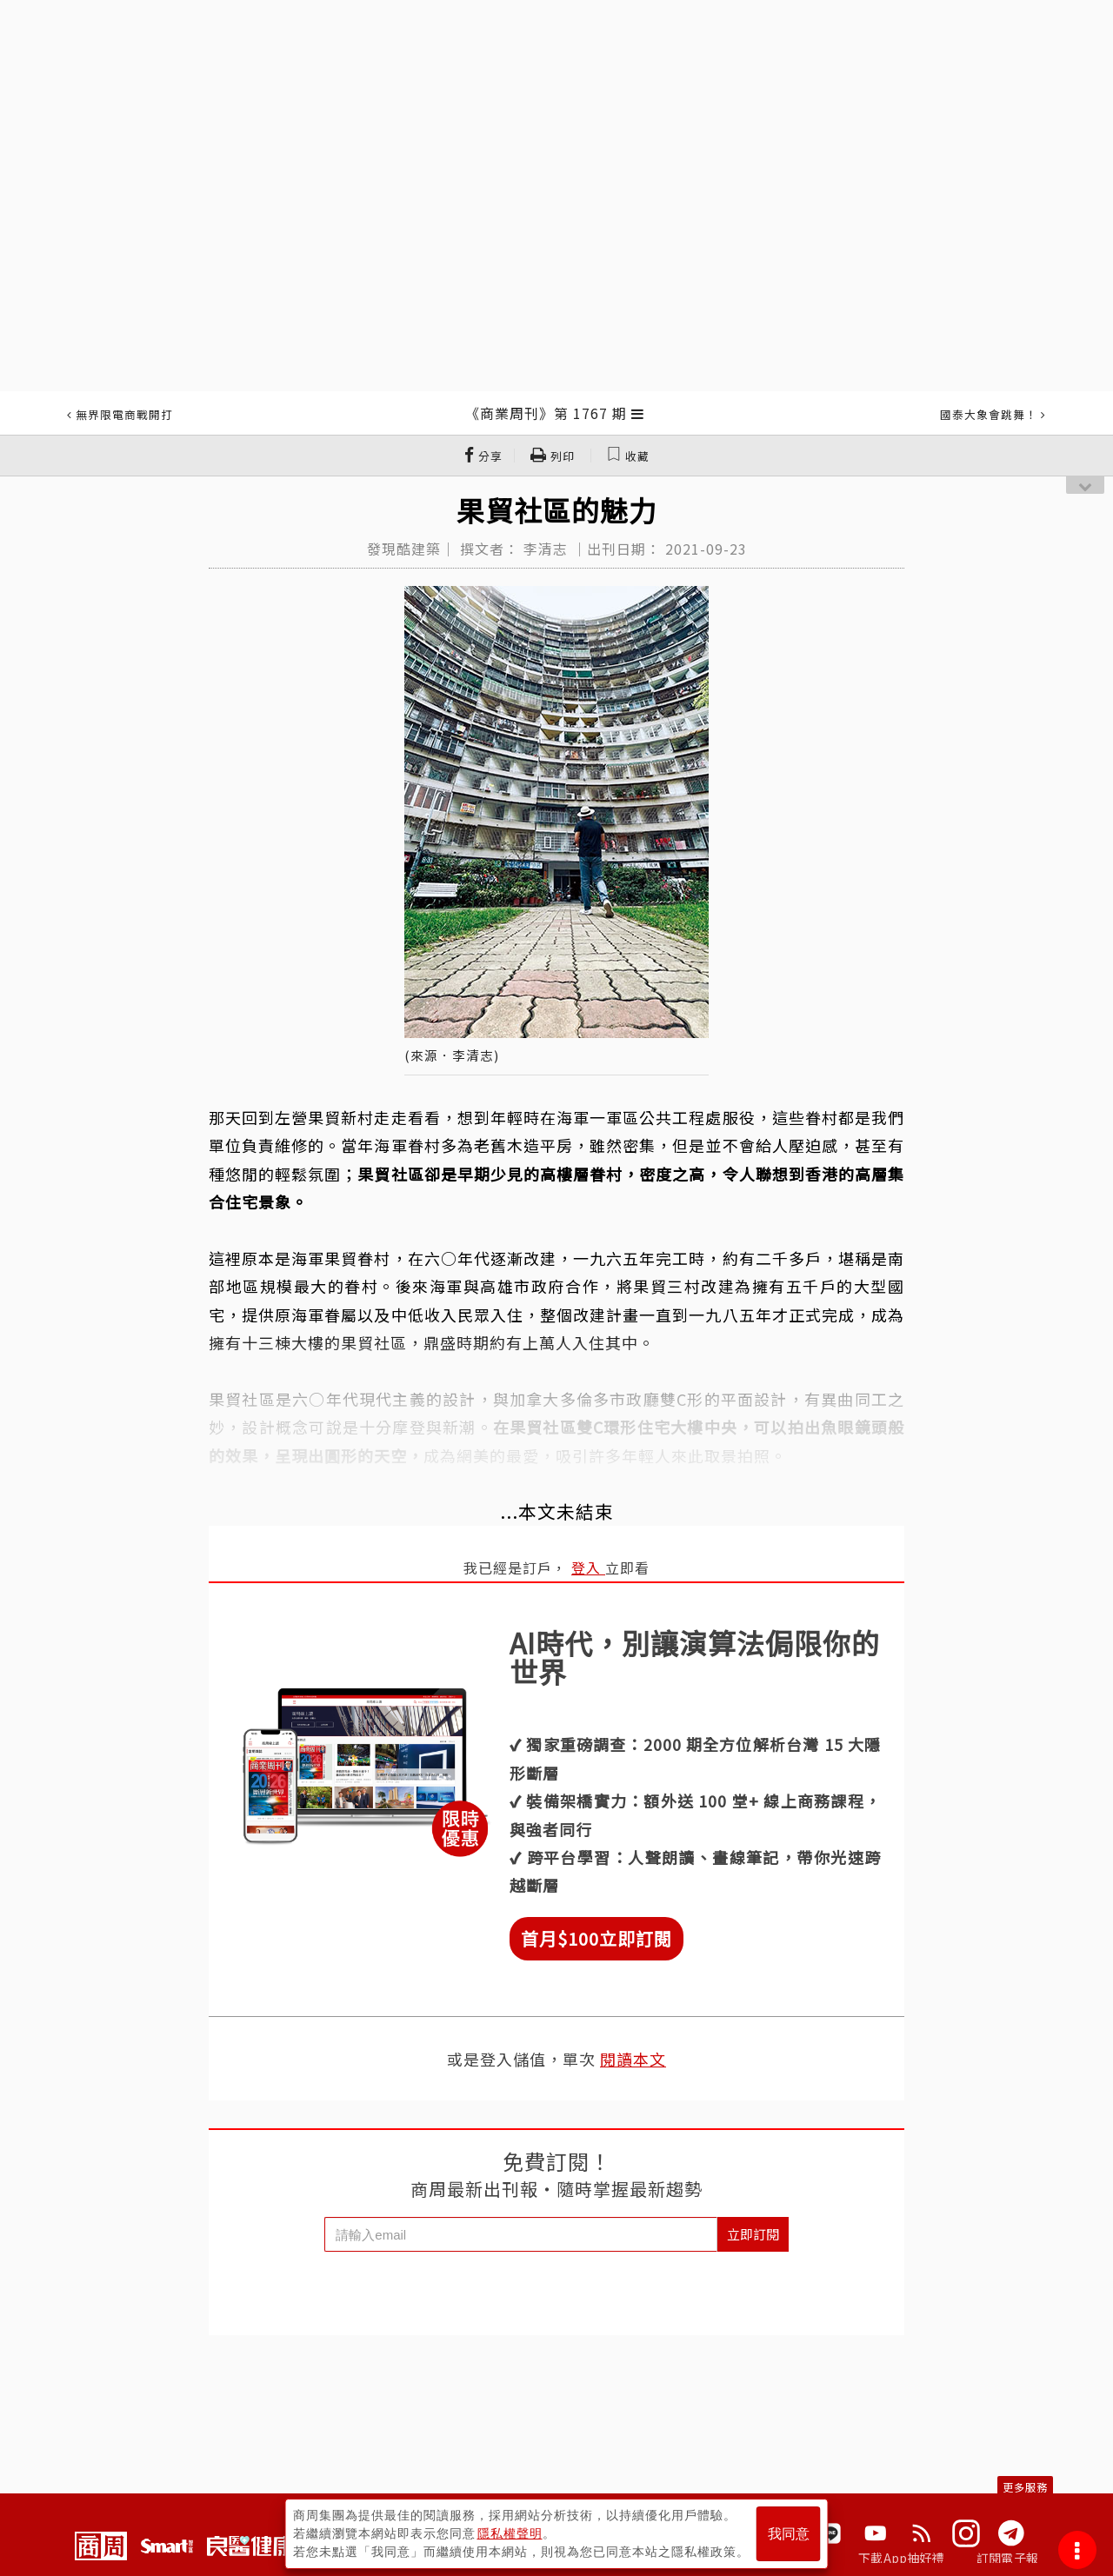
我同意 (789, 2533)
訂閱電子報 (1007, 2557)
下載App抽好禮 (901, 2557)
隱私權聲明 (510, 2533)
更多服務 (1025, 2486)
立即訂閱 (753, 2234)
